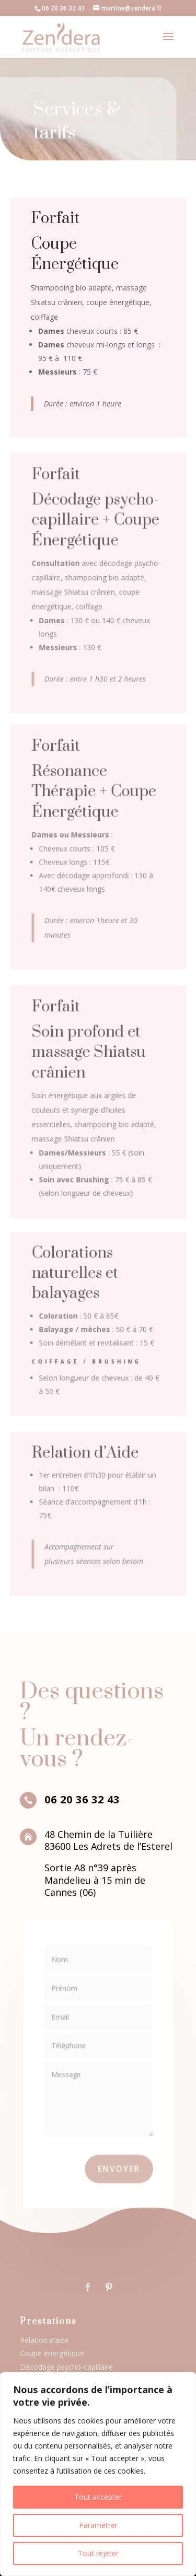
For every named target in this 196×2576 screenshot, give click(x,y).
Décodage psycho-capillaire (66, 2367)
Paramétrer (98, 2525)
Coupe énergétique (52, 2353)
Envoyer (116, 2155)
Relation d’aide (44, 2340)
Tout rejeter (98, 2553)
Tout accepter (98, 2497)
